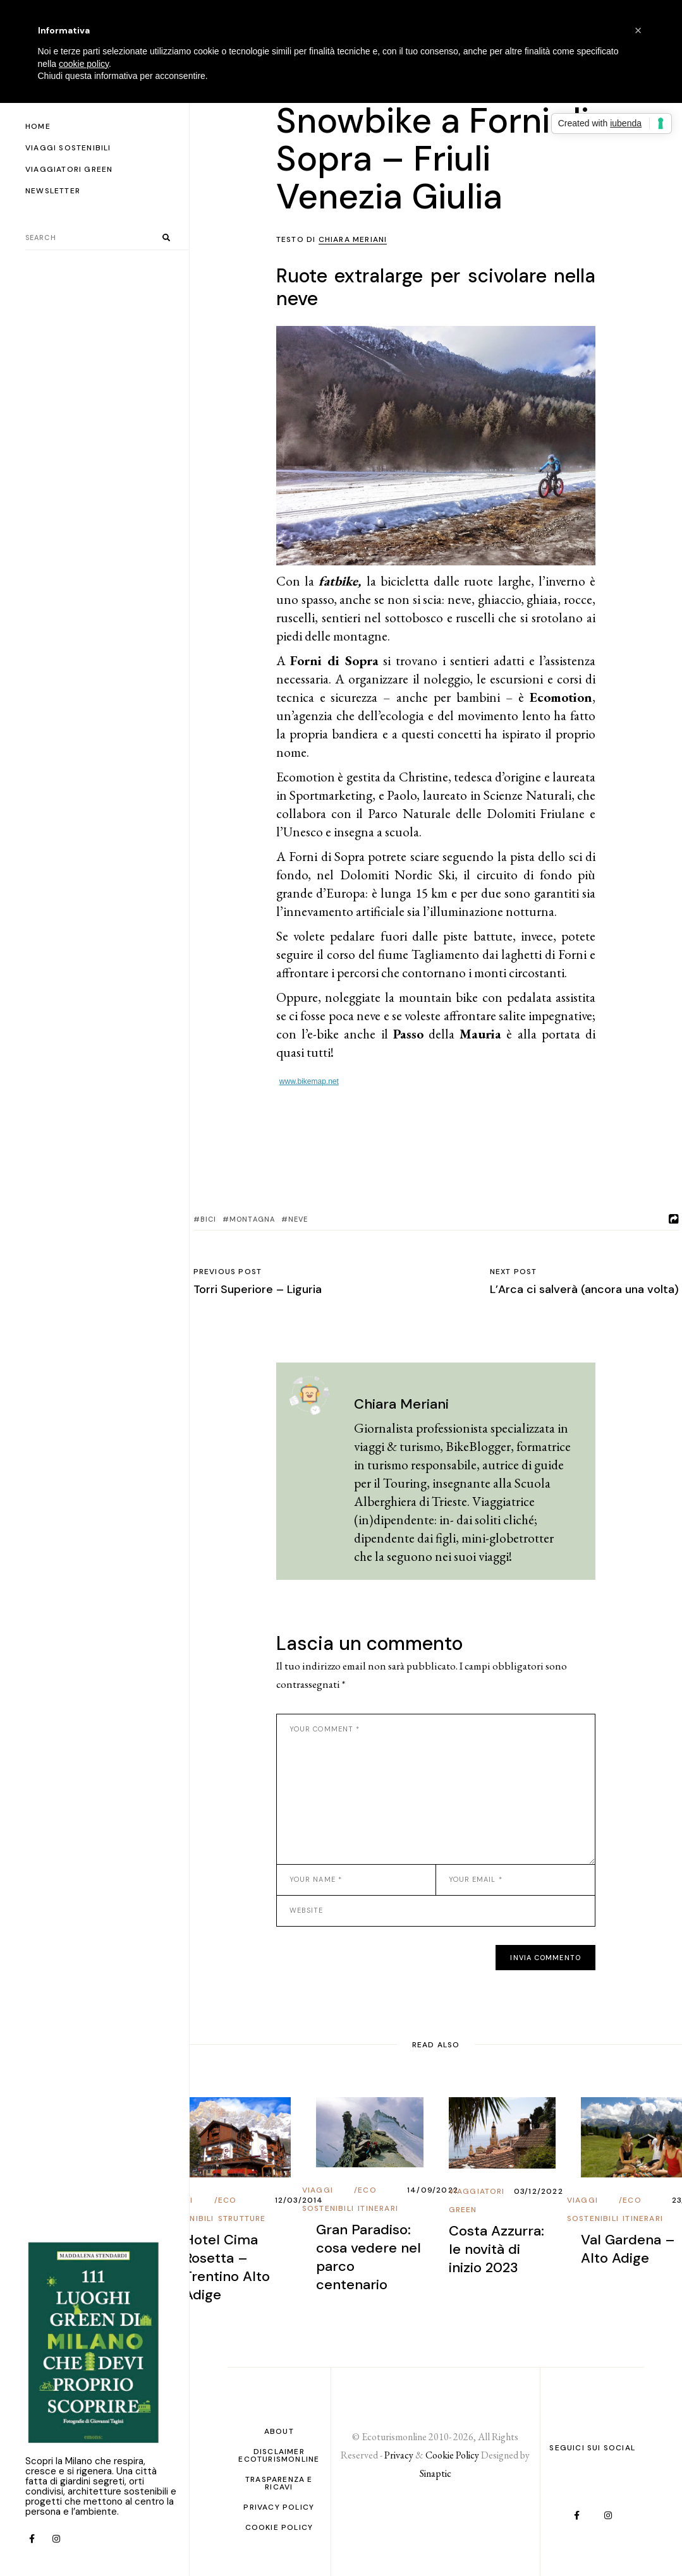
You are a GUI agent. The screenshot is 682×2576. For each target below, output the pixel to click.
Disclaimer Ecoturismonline (278, 2455)
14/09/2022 (432, 2190)
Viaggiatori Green (477, 2200)
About (279, 2431)
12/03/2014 (299, 2200)
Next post (513, 1272)
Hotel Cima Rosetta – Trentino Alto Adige (227, 2267)
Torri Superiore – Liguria (257, 1289)
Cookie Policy (279, 2527)
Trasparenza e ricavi (279, 2483)
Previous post (227, 1272)
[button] (638, 30)
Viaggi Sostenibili (328, 2199)
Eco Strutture (242, 2209)
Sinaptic (435, 2473)
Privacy (398, 2455)
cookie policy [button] (84, 64)
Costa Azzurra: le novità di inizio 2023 (496, 2249)
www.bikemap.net (309, 1081)
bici (208, 1219)
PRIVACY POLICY (278, 2507)
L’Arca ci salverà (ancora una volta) (584, 1289)
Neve (298, 1219)
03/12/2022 (538, 2191)
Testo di (331, 239)
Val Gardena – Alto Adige (628, 2248)
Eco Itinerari (378, 2199)
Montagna (252, 1219)
